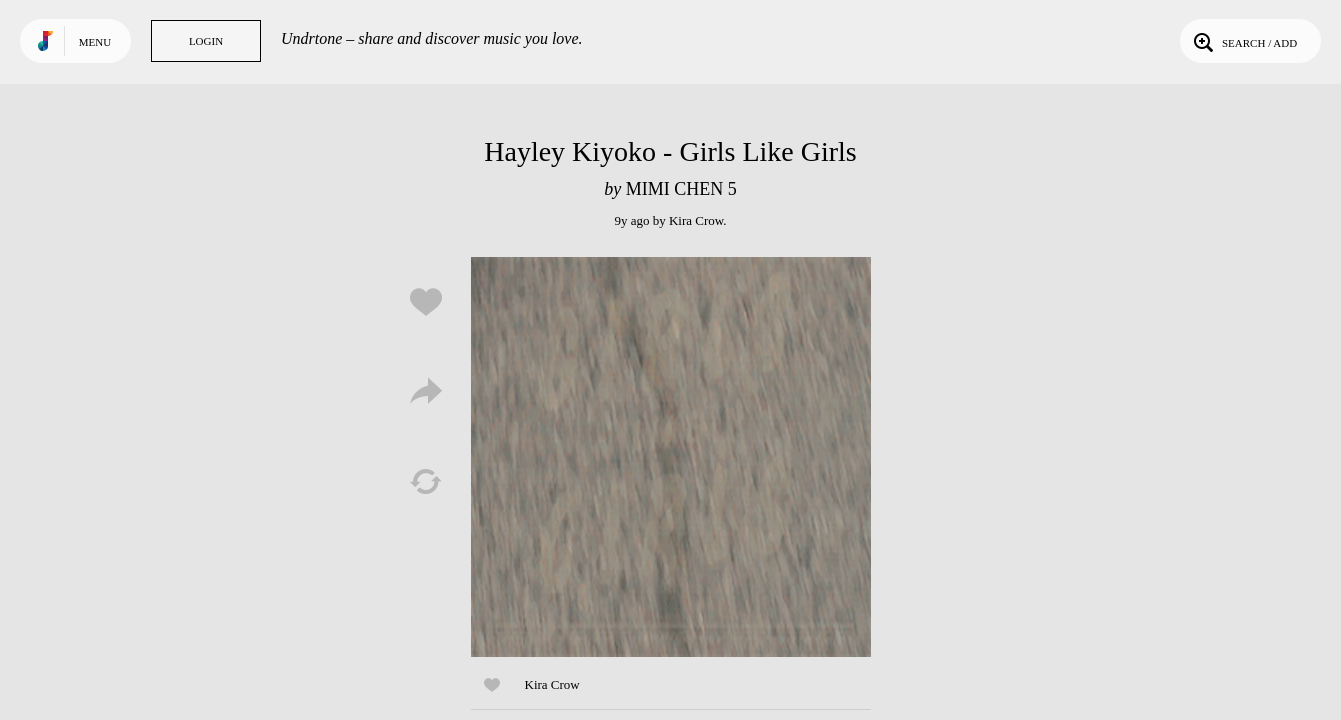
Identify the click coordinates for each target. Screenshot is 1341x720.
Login (206, 41)
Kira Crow (696, 220)
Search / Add (1243, 41)
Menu (95, 42)
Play (671, 457)
